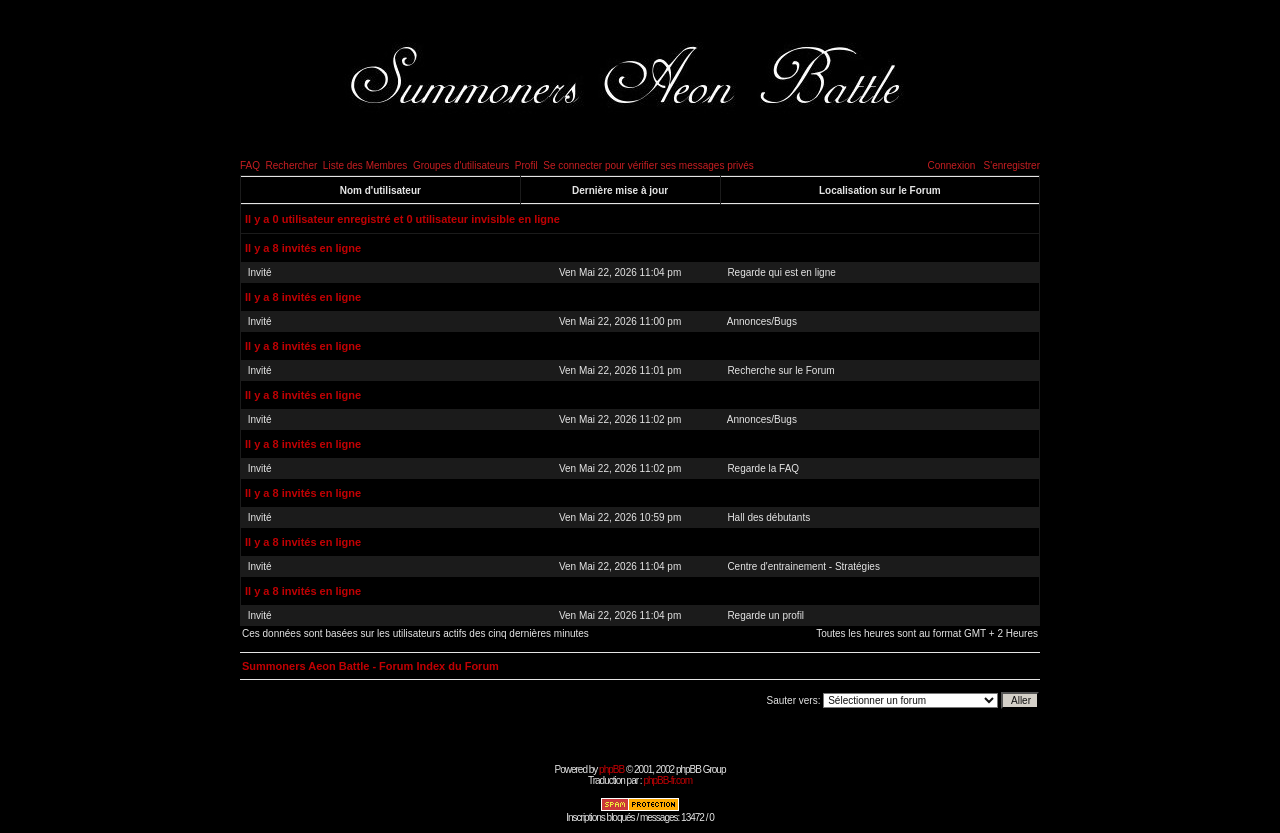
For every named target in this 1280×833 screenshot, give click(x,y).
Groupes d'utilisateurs (461, 165)
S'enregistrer (1012, 165)
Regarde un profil (765, 615)
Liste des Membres (365, 165)
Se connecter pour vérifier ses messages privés (648, 165)
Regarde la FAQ (763, 468)
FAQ (250, 165)
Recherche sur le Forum (780, 370)
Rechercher (292, 165)
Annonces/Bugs (762, 321)
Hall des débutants (768, 517)
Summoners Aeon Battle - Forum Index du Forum (370, 666)
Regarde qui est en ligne (781, 272)
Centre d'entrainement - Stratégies (803, 566)
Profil (526, 165)
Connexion (951, 165)
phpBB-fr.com (667, 780)
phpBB (611, 769)
